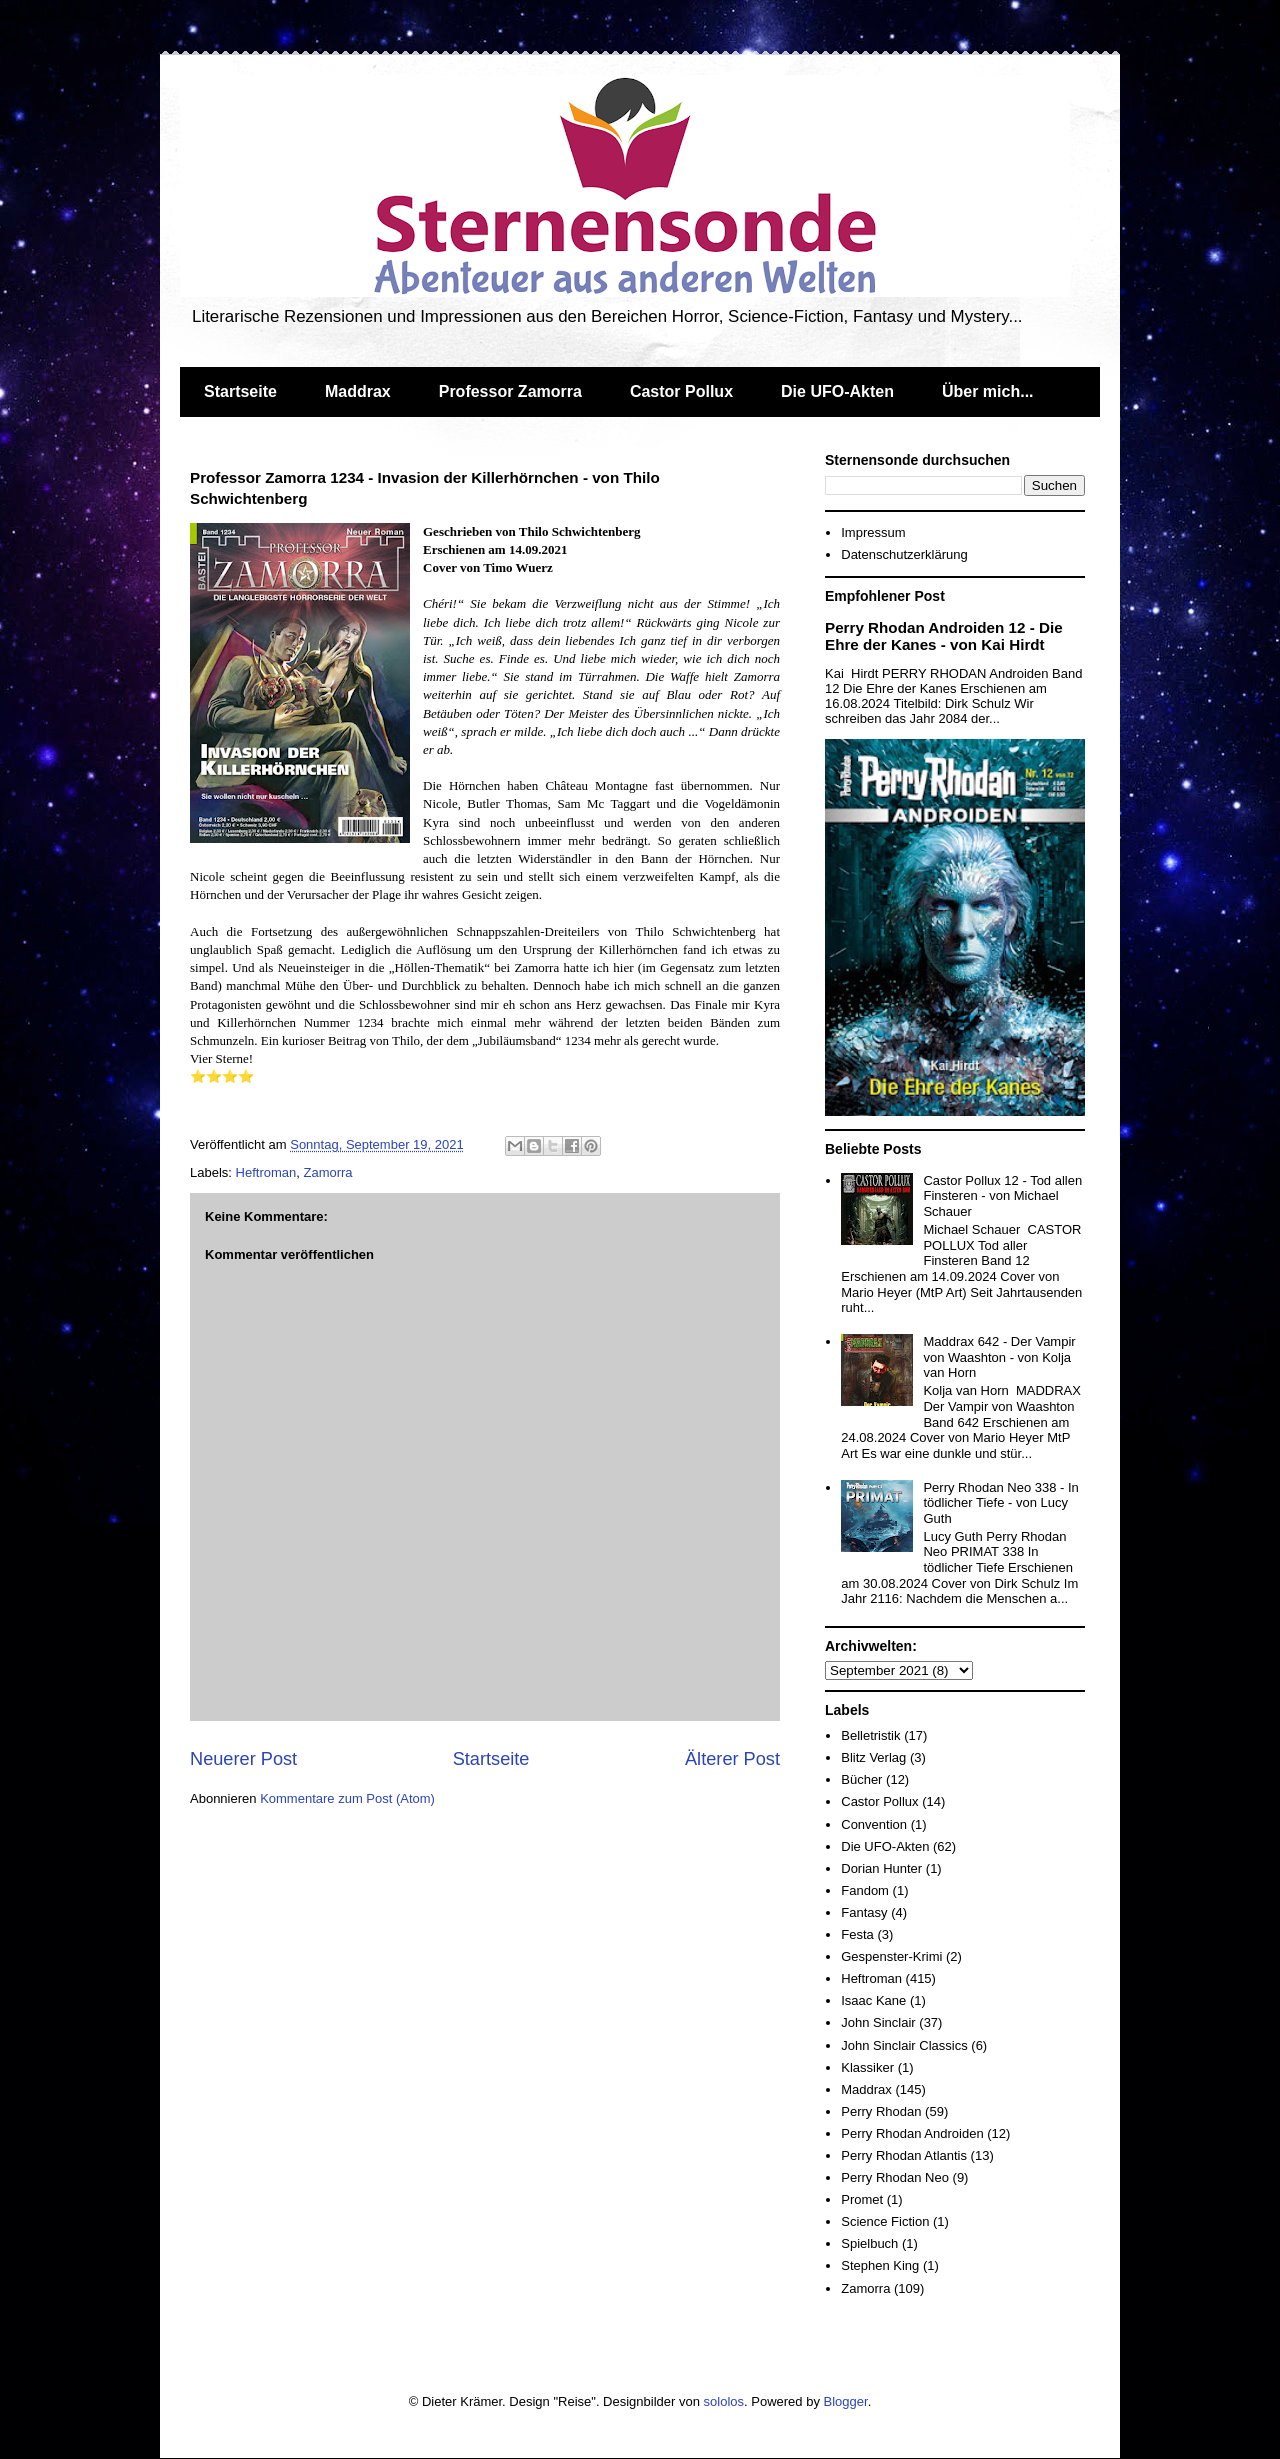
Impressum (873, 532)
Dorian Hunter (881, 1868)
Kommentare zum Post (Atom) (347, 1798)
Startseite (240, 391)
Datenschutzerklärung (904, 554)
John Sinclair (878, 2022)
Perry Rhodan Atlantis (904, 2155)
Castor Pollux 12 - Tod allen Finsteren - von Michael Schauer (1002, 1196)
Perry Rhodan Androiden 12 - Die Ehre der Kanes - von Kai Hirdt (944, 636)
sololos (724, 2401)
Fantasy (864, 1912)
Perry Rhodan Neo (895, 2177)
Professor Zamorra (510, 391)
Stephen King (880, 2265)
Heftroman (266, 1172)
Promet (862, 2199)
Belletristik (870, 1735)
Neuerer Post (243, 1759)
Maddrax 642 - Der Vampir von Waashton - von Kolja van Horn (999, 1357)
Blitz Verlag (873, 1757)
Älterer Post (732, 1759)
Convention (874, 1824)
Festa (857, 1934)
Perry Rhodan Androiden (912, 2133)
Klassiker (867, 2067)
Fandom (865, 1890)
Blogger (846, 2401)
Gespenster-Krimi (891, 1956)
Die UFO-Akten (837, 391)
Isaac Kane (873, 2000)
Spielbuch (869, 2243)
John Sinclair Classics (904, 2045)
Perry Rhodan (881, 2111)
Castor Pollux (681, 391)
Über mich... (988, 391)
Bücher (861, 1779)
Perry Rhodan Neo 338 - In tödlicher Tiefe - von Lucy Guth (1000, 1503)
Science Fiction (885, 2221)
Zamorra (327, 1172)
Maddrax (358, 391)
